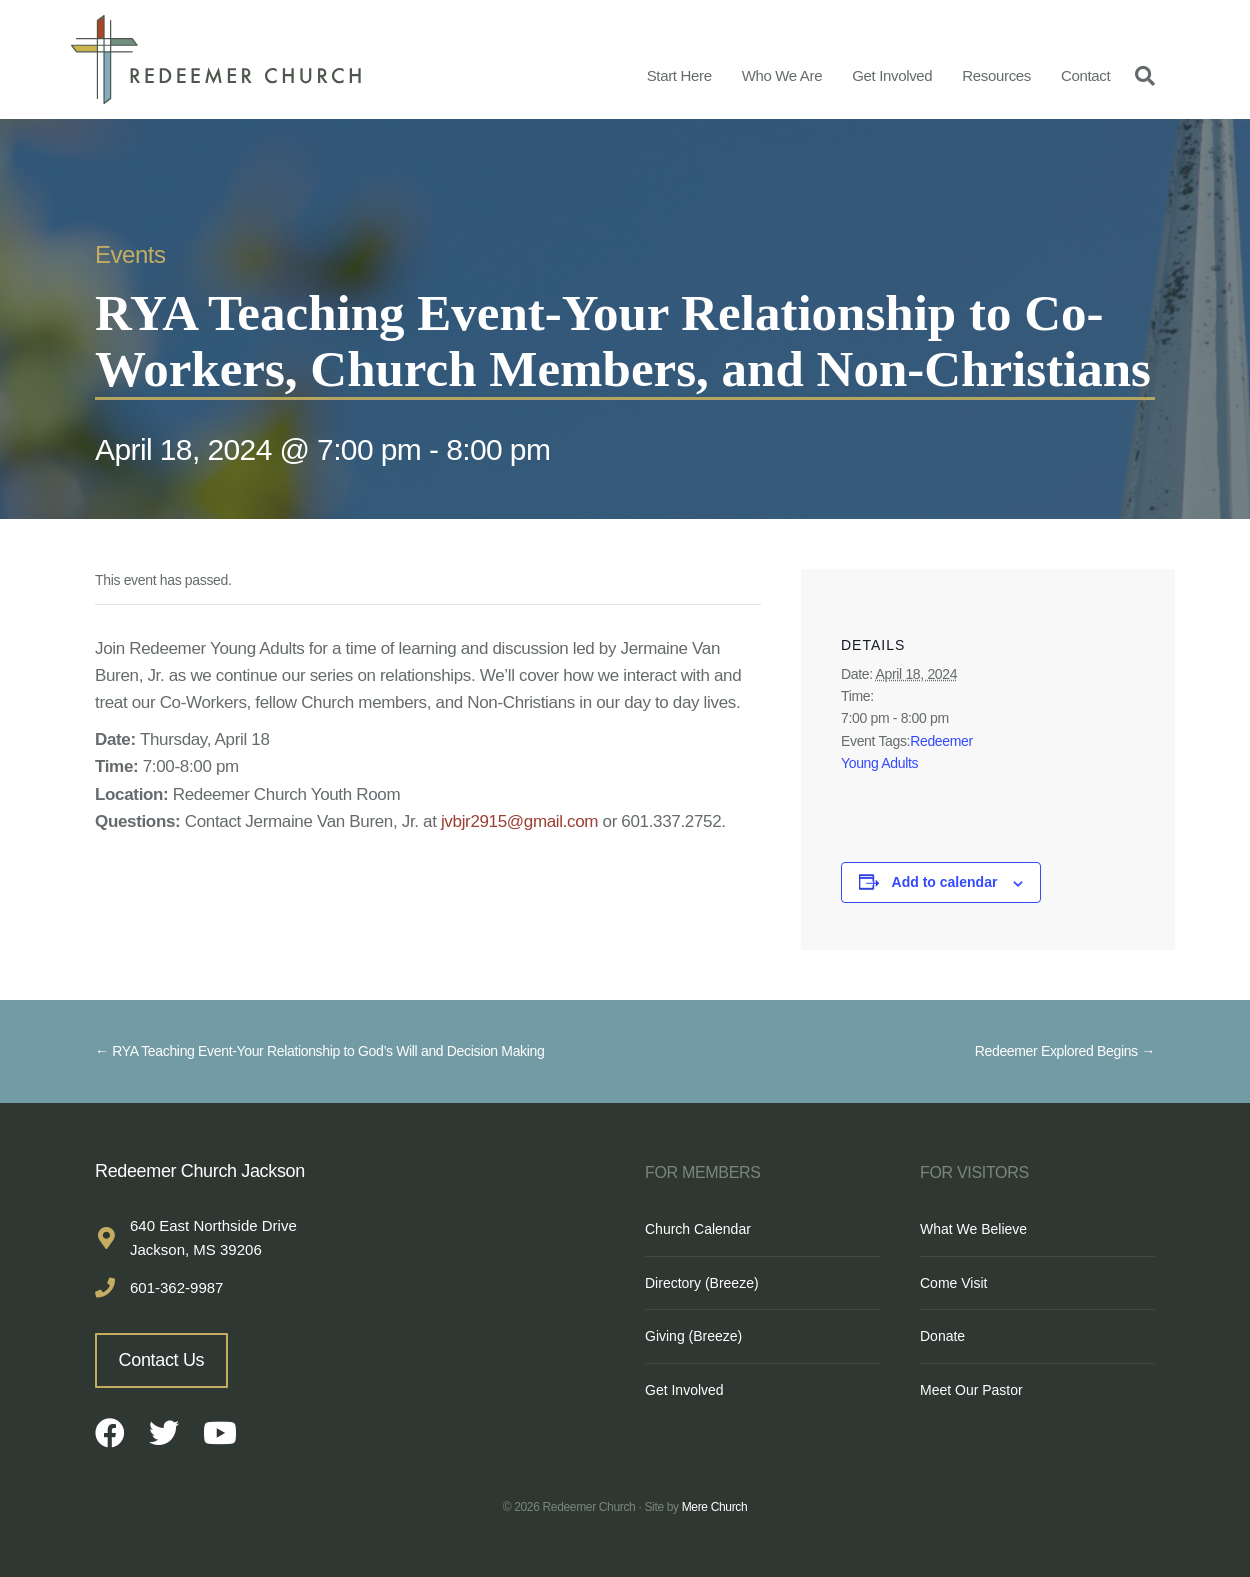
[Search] (1140, 75)
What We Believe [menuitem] (973, 1229)
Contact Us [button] (162, 1360)
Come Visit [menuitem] (953, 1283)
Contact (1085, 75)
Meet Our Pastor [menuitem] (971, 1390)
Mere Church (715, 1507)
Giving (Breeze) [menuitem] (693, 1336)
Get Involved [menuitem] (684, 1390)
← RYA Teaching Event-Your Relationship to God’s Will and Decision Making (319, 1051)
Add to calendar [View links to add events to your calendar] (945, 882)
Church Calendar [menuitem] (698, 1229)
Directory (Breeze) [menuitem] (702, 1283)
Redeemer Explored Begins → (1065, 1051)
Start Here (679, 75)
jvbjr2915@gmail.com (519, 821)
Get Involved (892, 75)
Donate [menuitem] (942, 1336)
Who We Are (782, 75)
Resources (996, 75)
